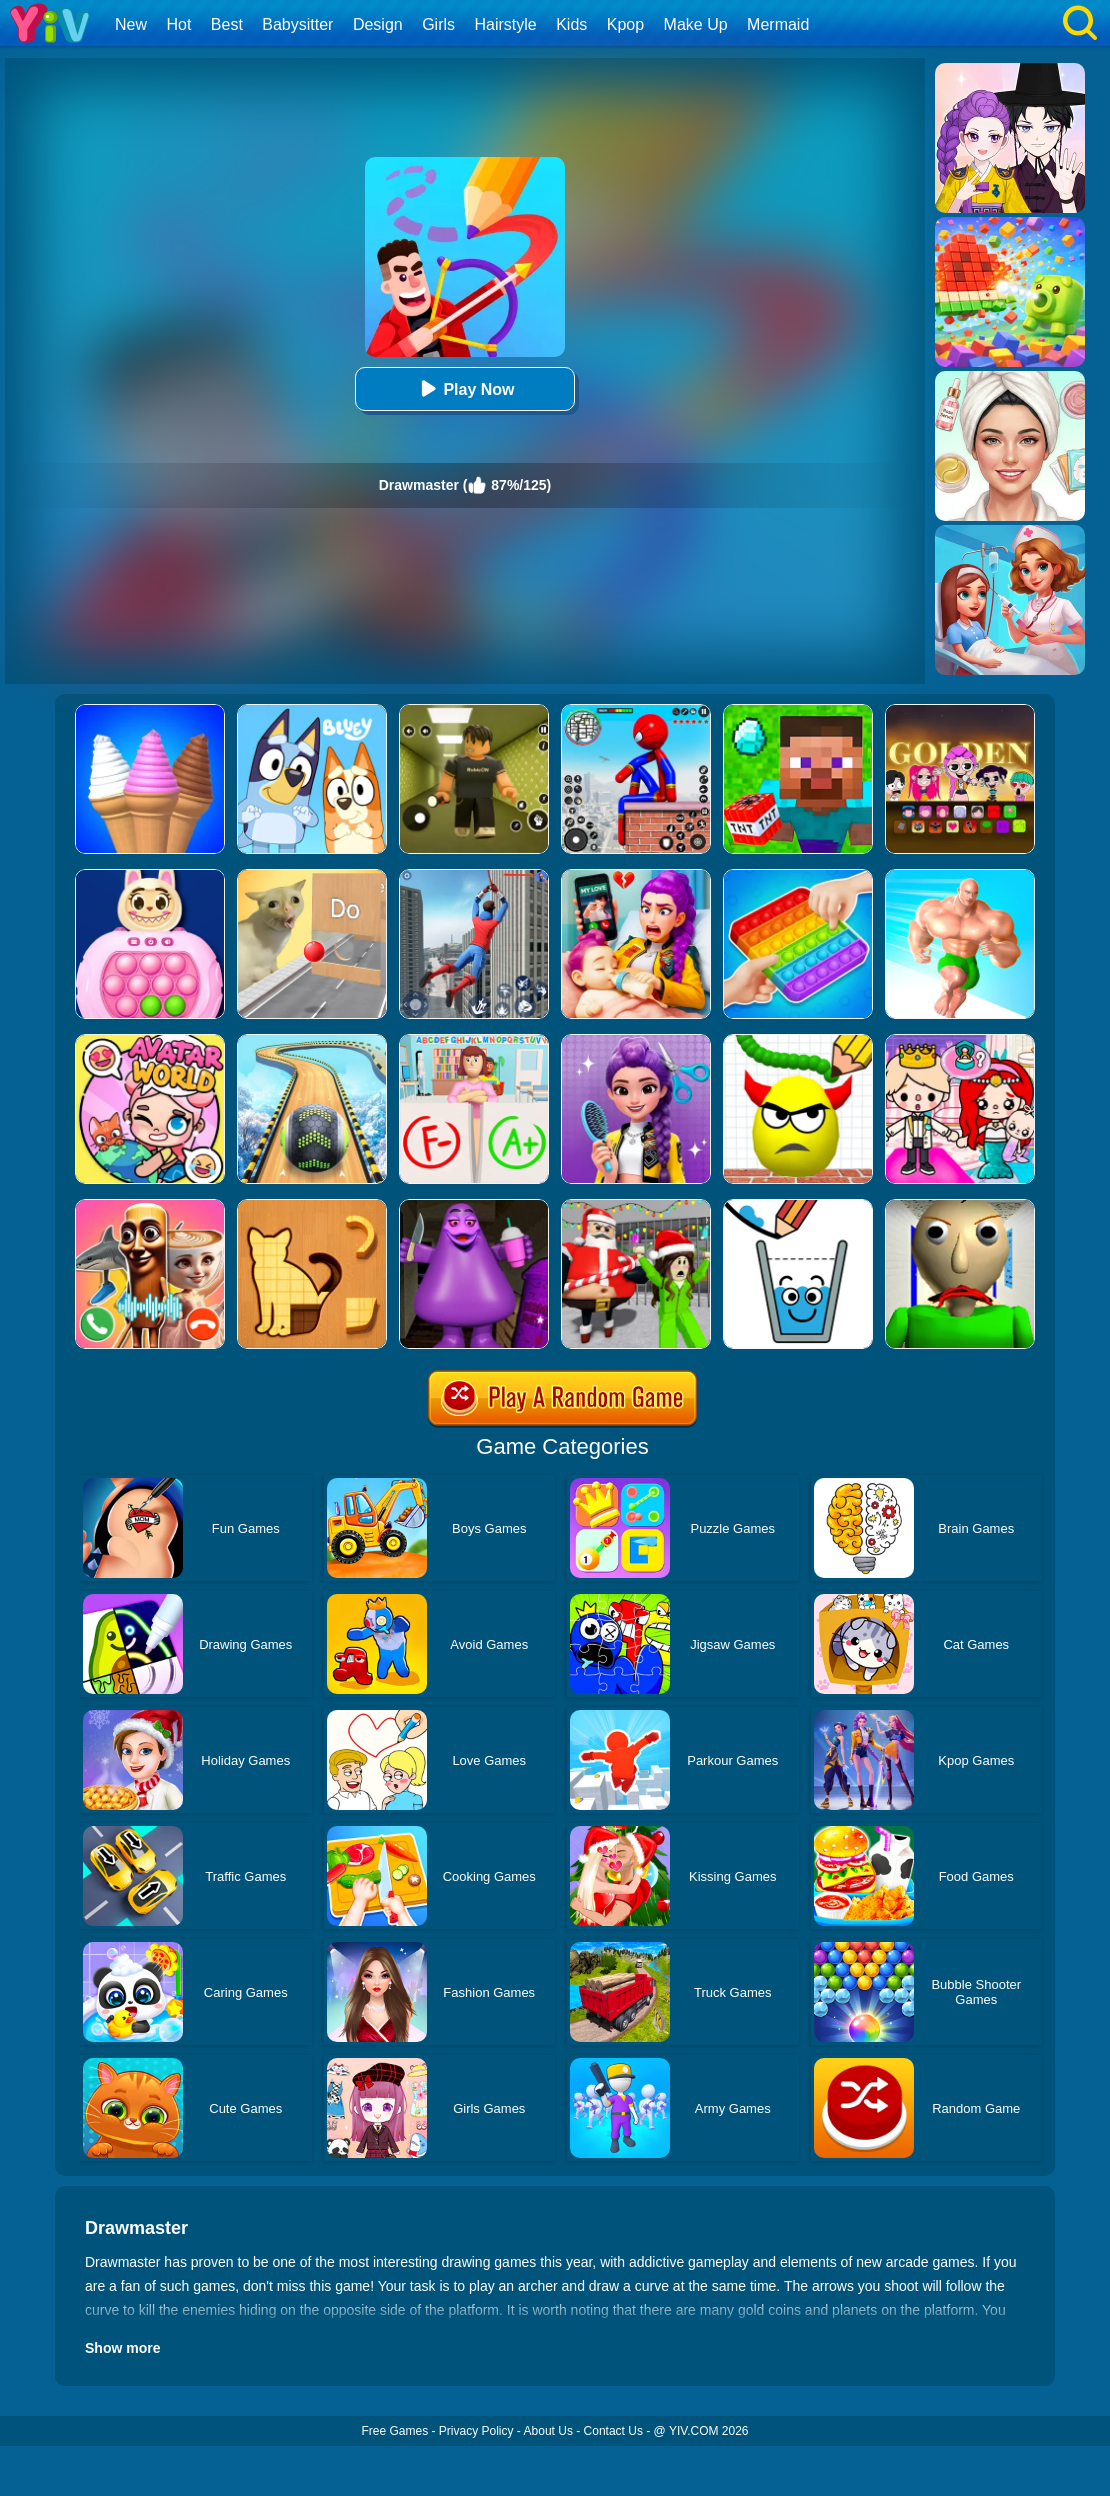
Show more (122, 2348)
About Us (548, 2431)
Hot (178, 24)
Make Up (696, 24)
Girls (438, 24)
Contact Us (613, 2431)
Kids (571, 24)
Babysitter (297, 24)
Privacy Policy (476, 2431)
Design (378, 24)
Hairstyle (506, 24)
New (131, 24)
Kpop (625, 24)
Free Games (394, 2431)
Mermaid (778, 24)
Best (227, 24)
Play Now (464, 388)
